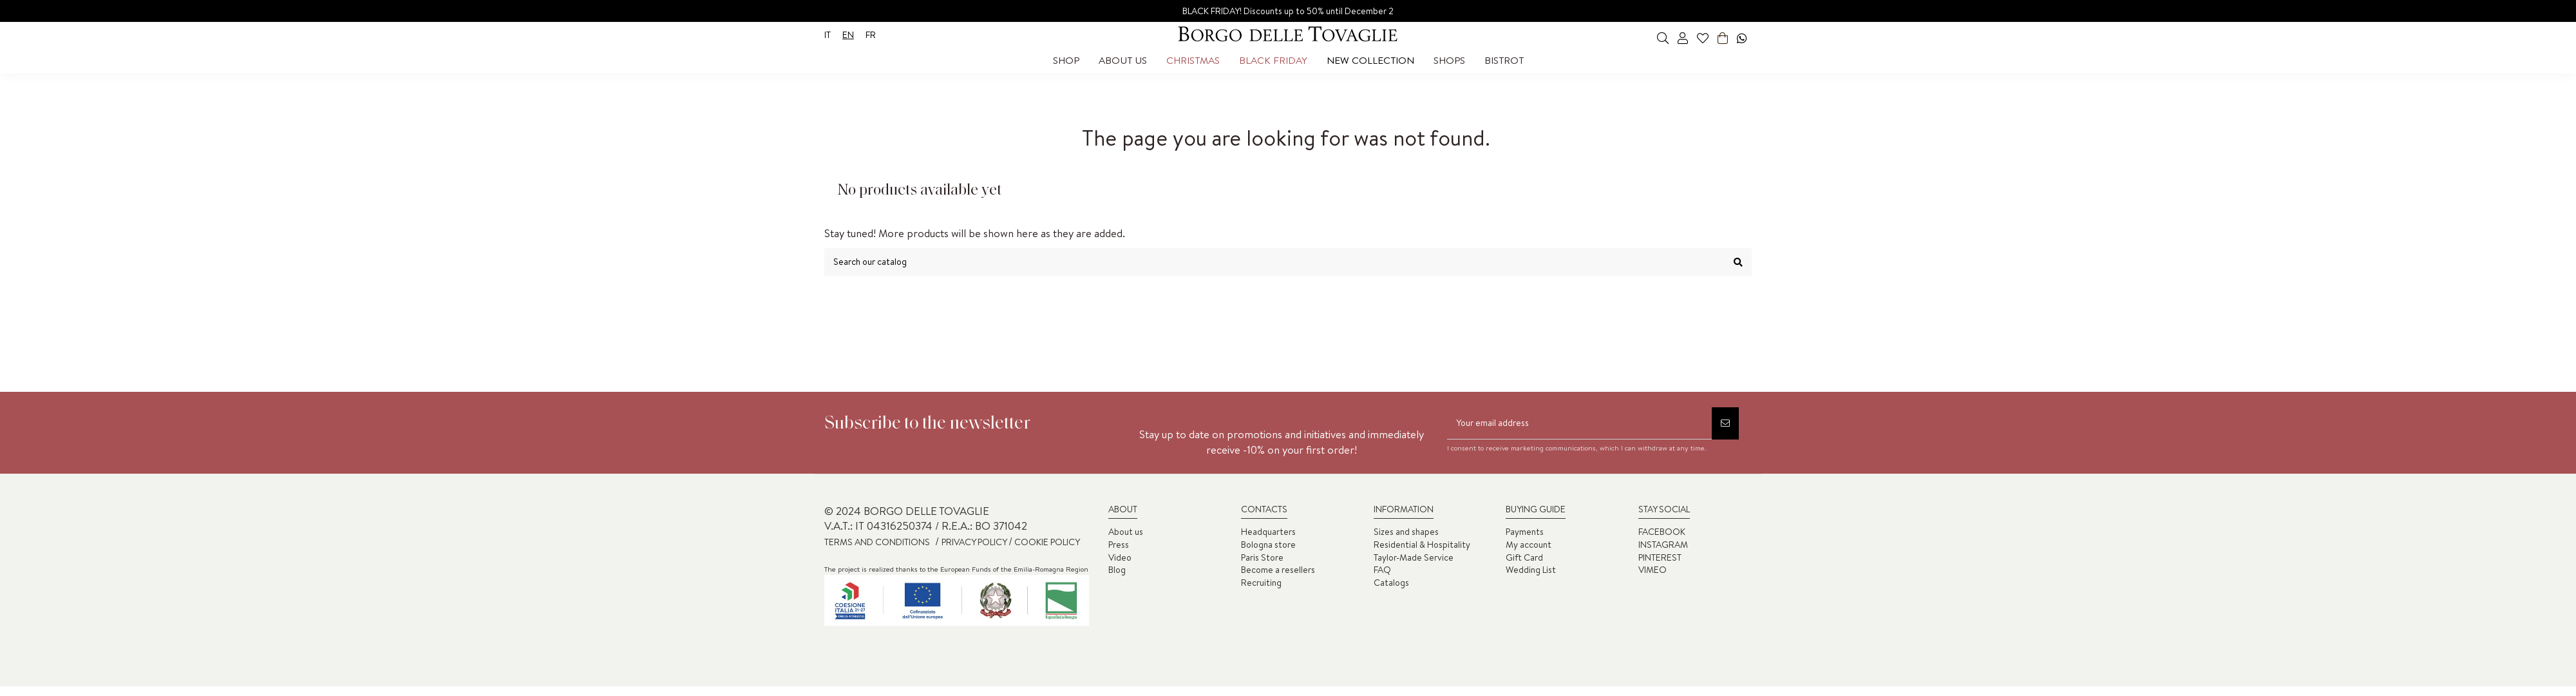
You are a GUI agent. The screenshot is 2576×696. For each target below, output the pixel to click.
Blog (1117, 569)
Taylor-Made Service (1414, 557)
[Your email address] (1579, 423)
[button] (1066, 60)
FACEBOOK (1661, 531)
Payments (1525, 531)
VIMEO (1652, 569)
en (848, 34)
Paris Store (1262, 557)
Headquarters (1268, 531)
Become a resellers (1278, 569)
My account (1528, 544)
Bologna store (1268, 544)
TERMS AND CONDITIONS (877, 542)
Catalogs (1391, 582)
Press (1118, 544)
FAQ (1382, 569)
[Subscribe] (1725, 423)
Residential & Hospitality (1422, 544)
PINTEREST (1659, 557)
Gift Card (1524, 557)
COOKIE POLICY (1046, 542)
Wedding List (1531, 569)
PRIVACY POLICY (975, 542)
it (827, 34)
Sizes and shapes (1406, 531)
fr (871, 34)
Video (1120, 557)
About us (1125, 531)
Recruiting (1261, 582)
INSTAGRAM (1663, 544)
